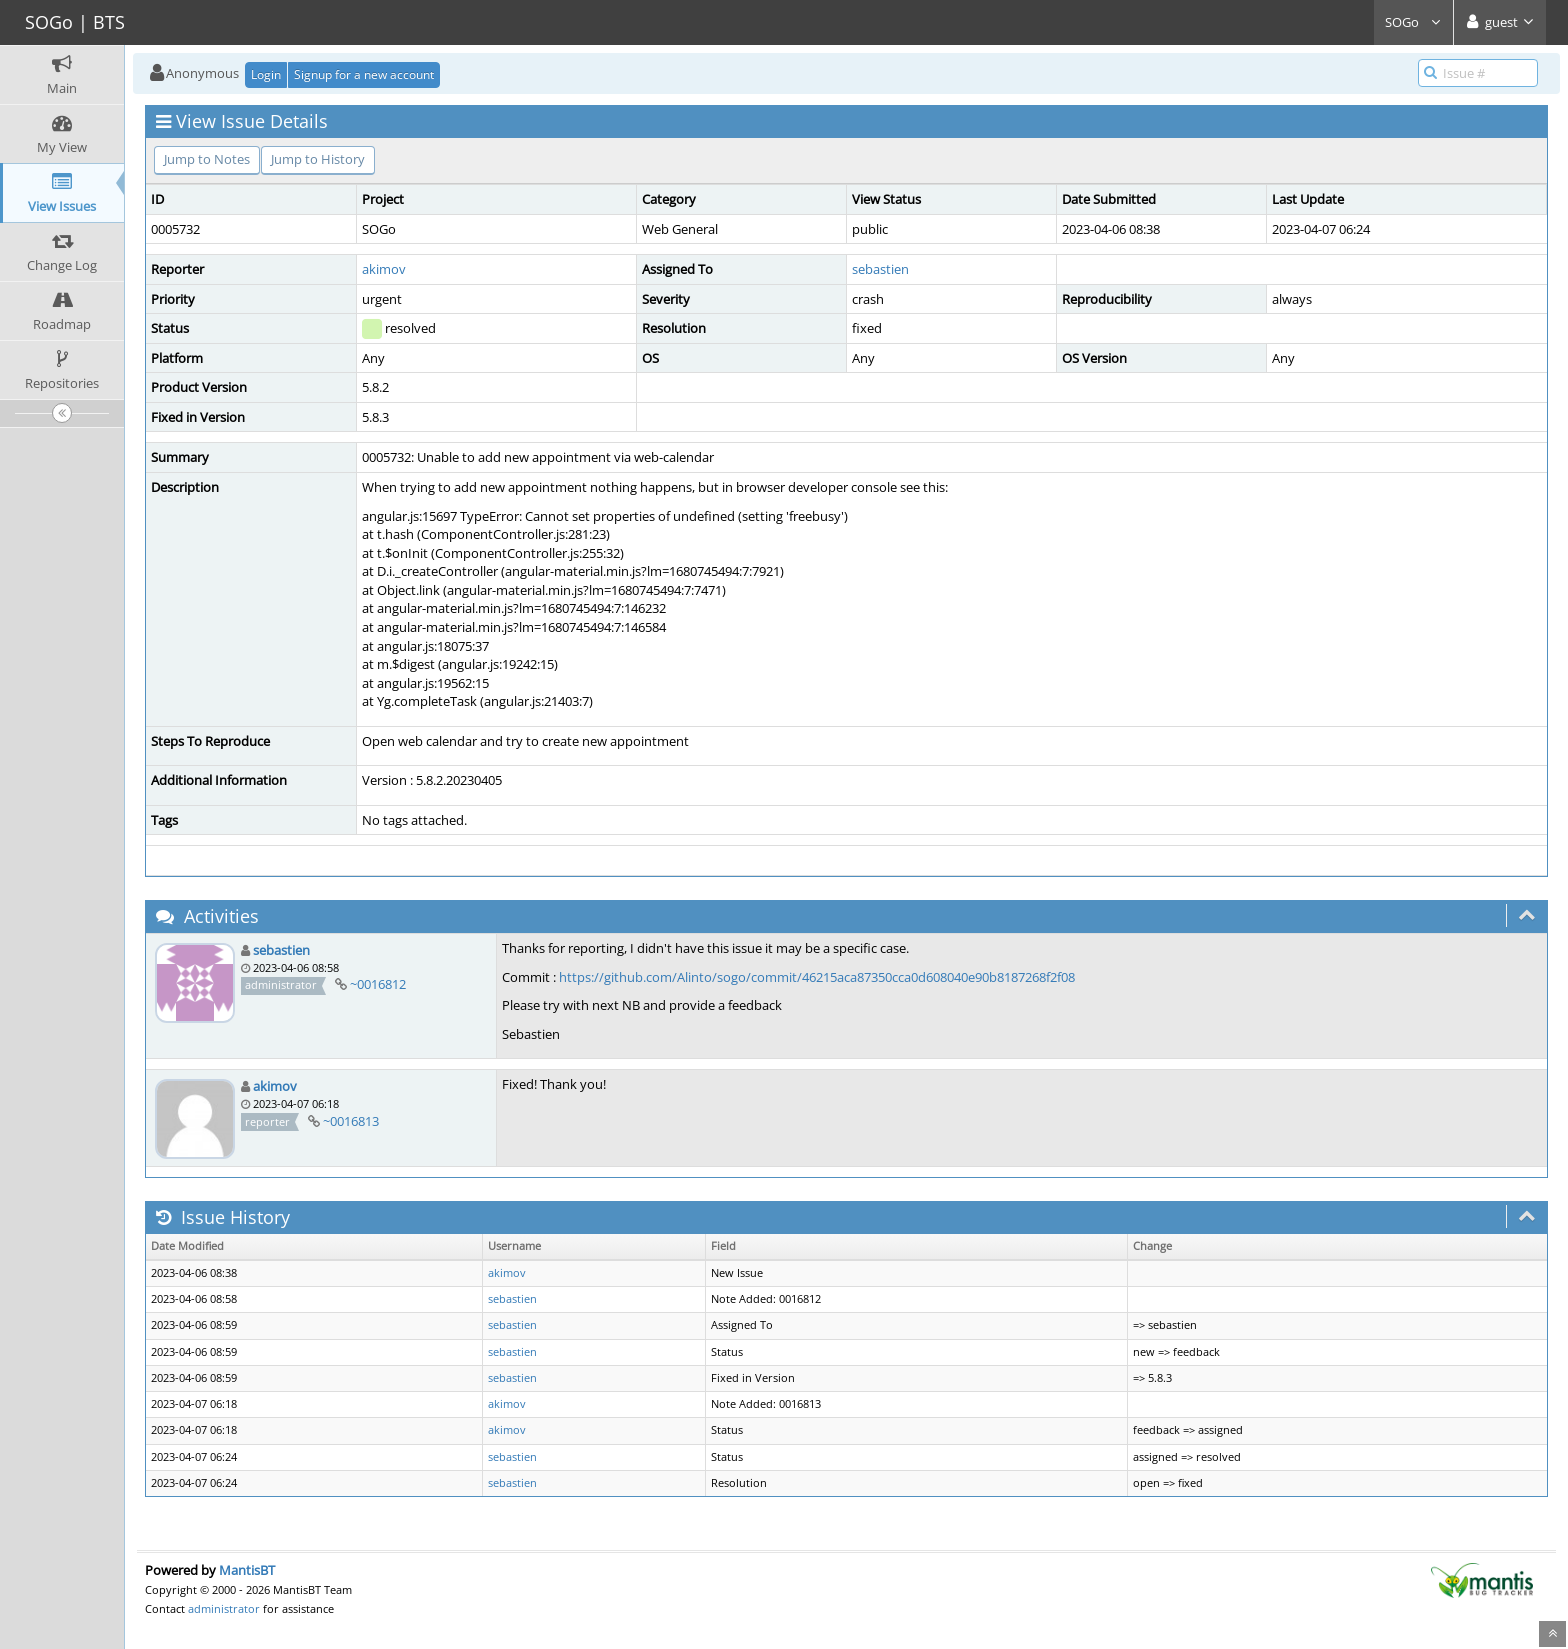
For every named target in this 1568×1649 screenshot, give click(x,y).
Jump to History (318, 159)
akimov (384, 269)
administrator (224, 1608)
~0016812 (378, 984)
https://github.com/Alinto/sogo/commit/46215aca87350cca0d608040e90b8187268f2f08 (817, 977)
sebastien (880, 269)
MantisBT (247, 1570)
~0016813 (351, 1121)
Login (266, 74)
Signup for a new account (364, 74)
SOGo (1413, 22)
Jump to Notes (207, 159)
